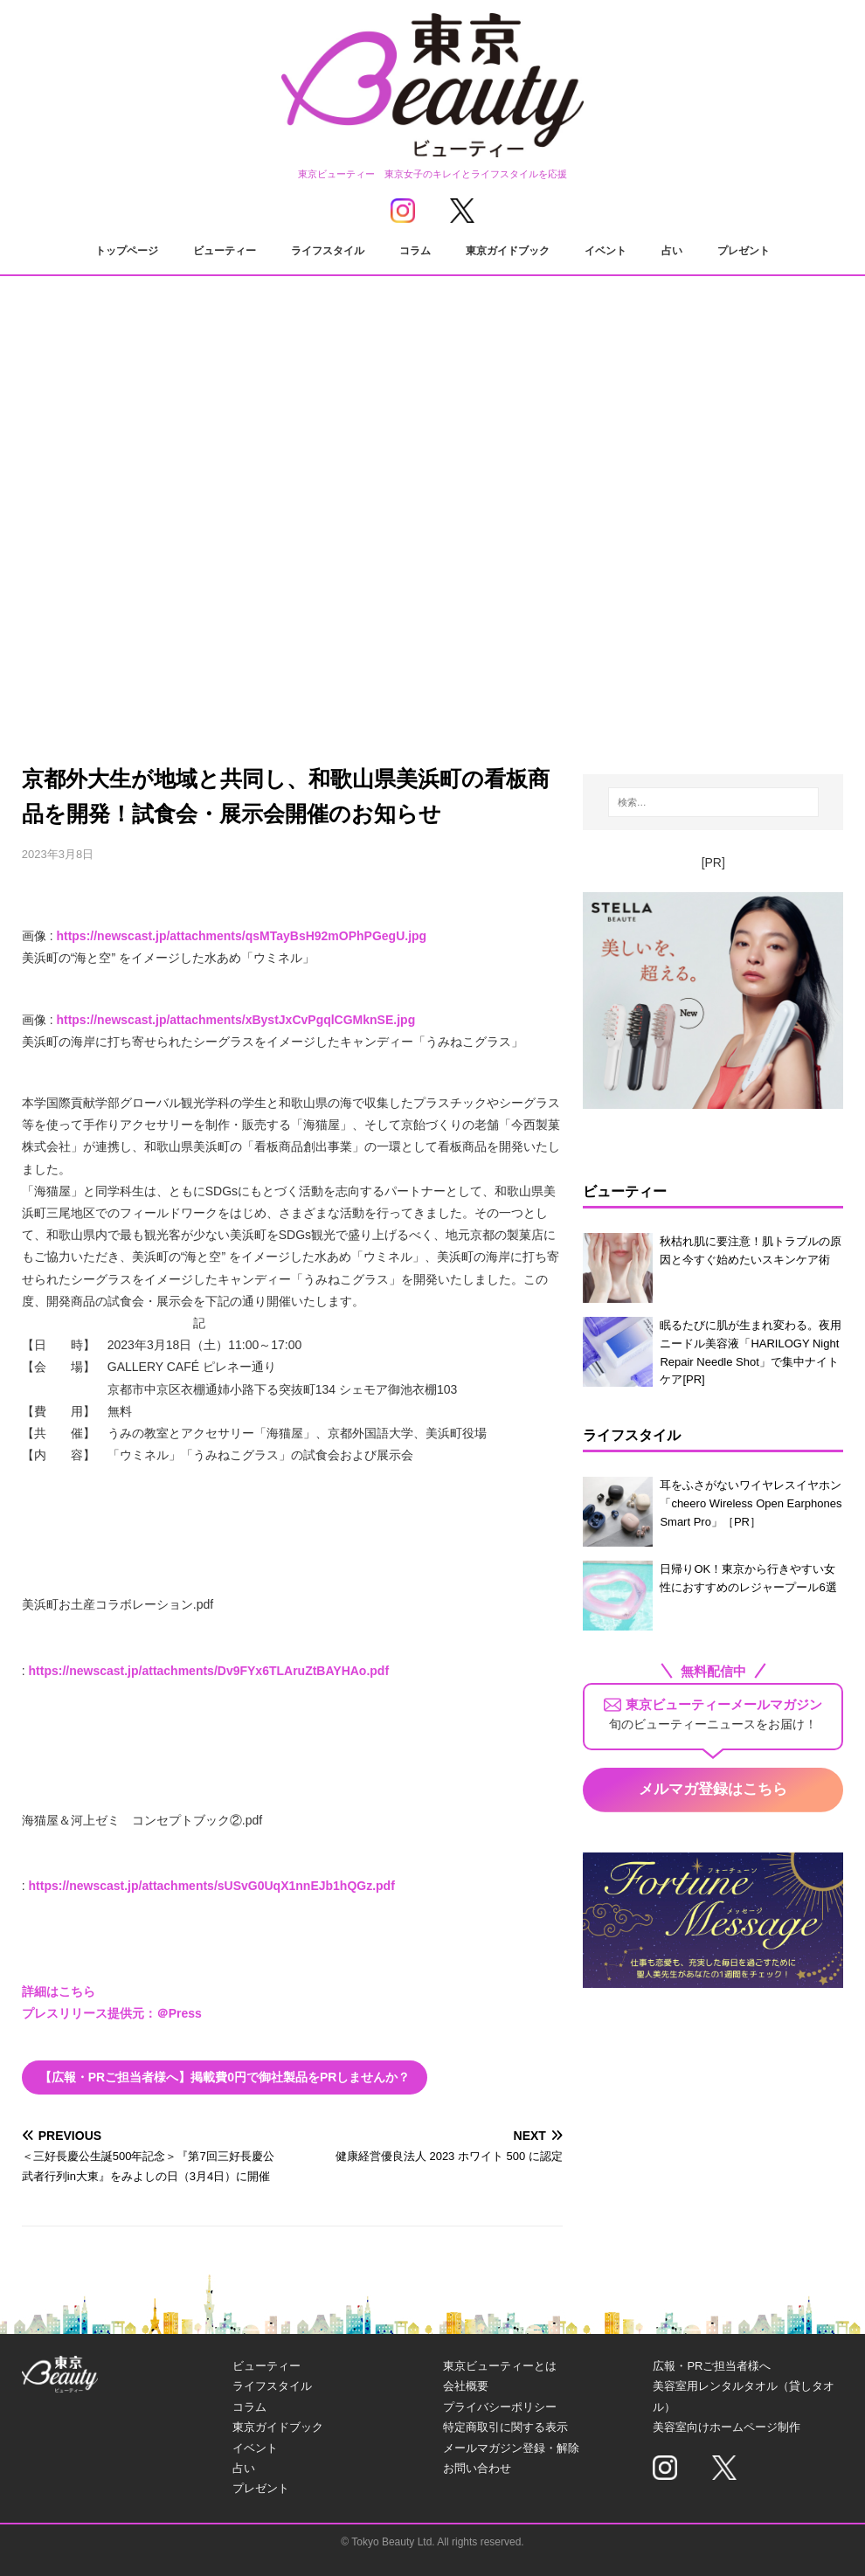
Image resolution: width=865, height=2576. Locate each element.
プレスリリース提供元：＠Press (112, 2013)
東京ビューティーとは (500, 2365)
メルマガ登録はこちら (713, 1789)
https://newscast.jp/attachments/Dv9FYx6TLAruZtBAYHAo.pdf (209, 1671)
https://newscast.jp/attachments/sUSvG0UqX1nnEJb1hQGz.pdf (212, 1886)
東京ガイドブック (508, 251)
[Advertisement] (433, 582)
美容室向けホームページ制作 (726, 2427)
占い (671, 251)
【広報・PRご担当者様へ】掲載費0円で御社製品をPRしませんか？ (225, 2077)
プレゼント (743, 251)
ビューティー (224, 251)
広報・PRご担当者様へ (712, 2365)
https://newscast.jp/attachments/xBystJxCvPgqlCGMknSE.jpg (235, 1020)
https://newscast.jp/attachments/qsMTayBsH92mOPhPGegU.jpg (241, 936)
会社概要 (465, 2385)
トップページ (126, 251)
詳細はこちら (58, 1991)
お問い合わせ (477, 2468)
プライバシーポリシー (500, 2406)
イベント (605, 251)
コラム (415, 251)
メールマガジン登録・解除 (511, 2448)
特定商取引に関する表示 (505, 2427)
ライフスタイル (327, 251)
